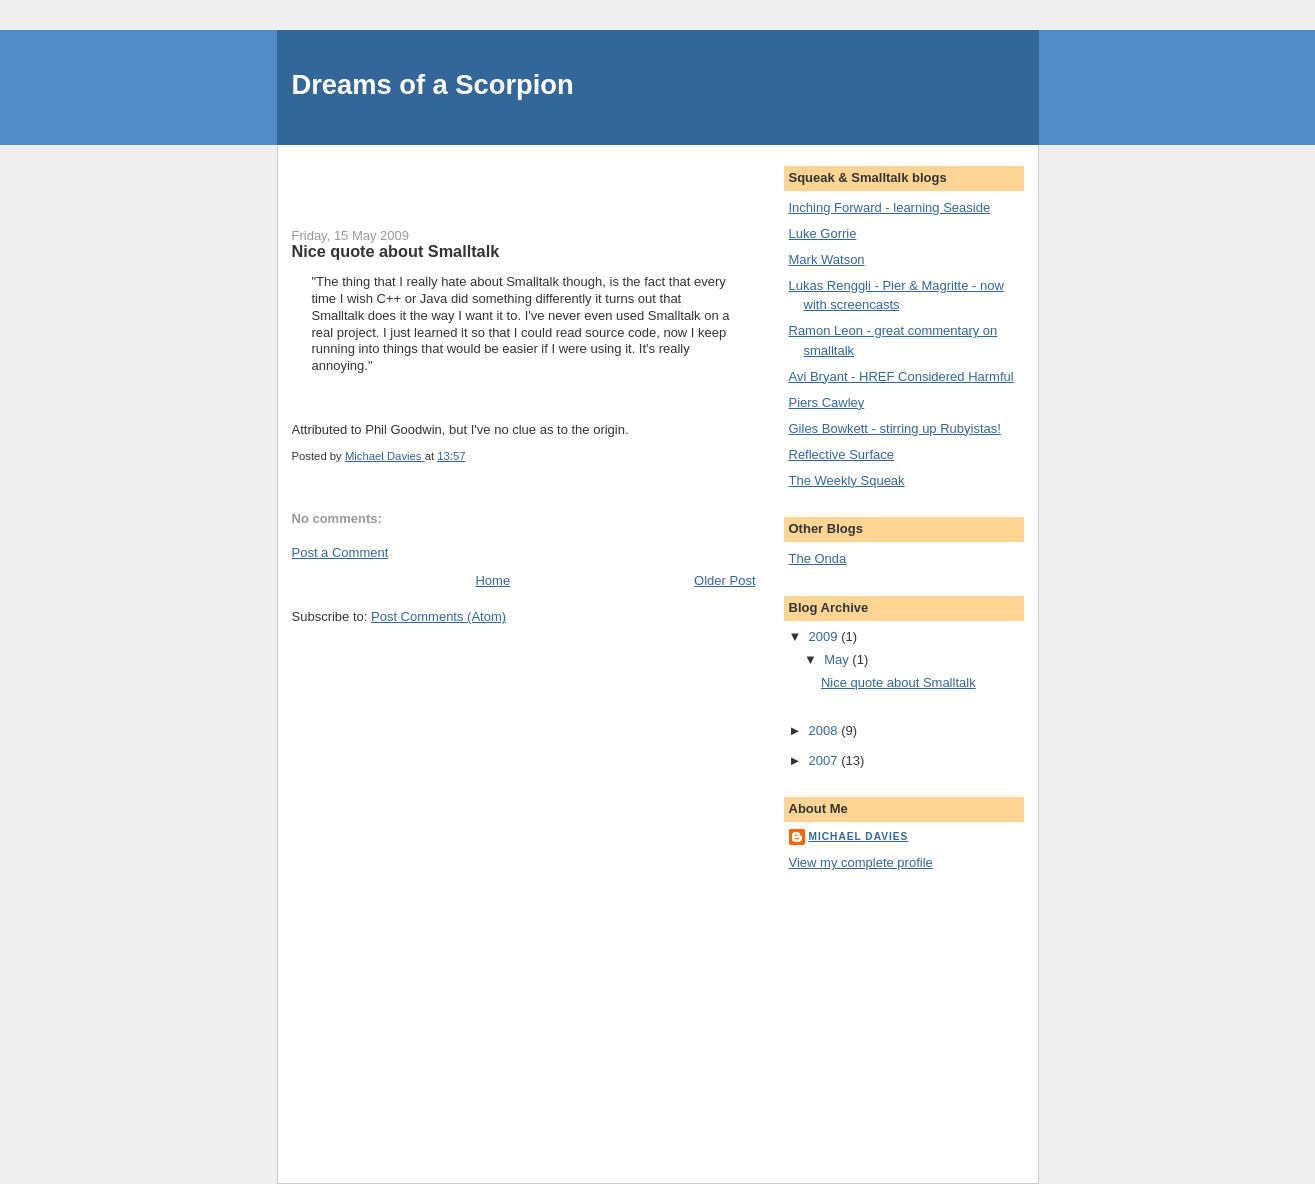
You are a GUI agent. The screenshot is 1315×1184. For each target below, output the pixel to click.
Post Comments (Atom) (438, 616)
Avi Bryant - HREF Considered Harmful (901, 376)
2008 (825, 730)
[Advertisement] (526, 175)
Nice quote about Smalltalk (898, 682)
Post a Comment (340, 552)
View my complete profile (861, 862)
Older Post (724, 580)
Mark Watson (827, 259)
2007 (825, 760)
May (838, 659)
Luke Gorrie (823, 233)
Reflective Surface (842, 454)
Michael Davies (859, 836)
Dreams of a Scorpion (433, 84)
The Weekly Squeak (847, 480)
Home (492, 580)
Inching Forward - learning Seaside (890, 207)
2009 (825, 636)
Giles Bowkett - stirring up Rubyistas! (895, 428)
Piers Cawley (827, 402)
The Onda (818, 558)
